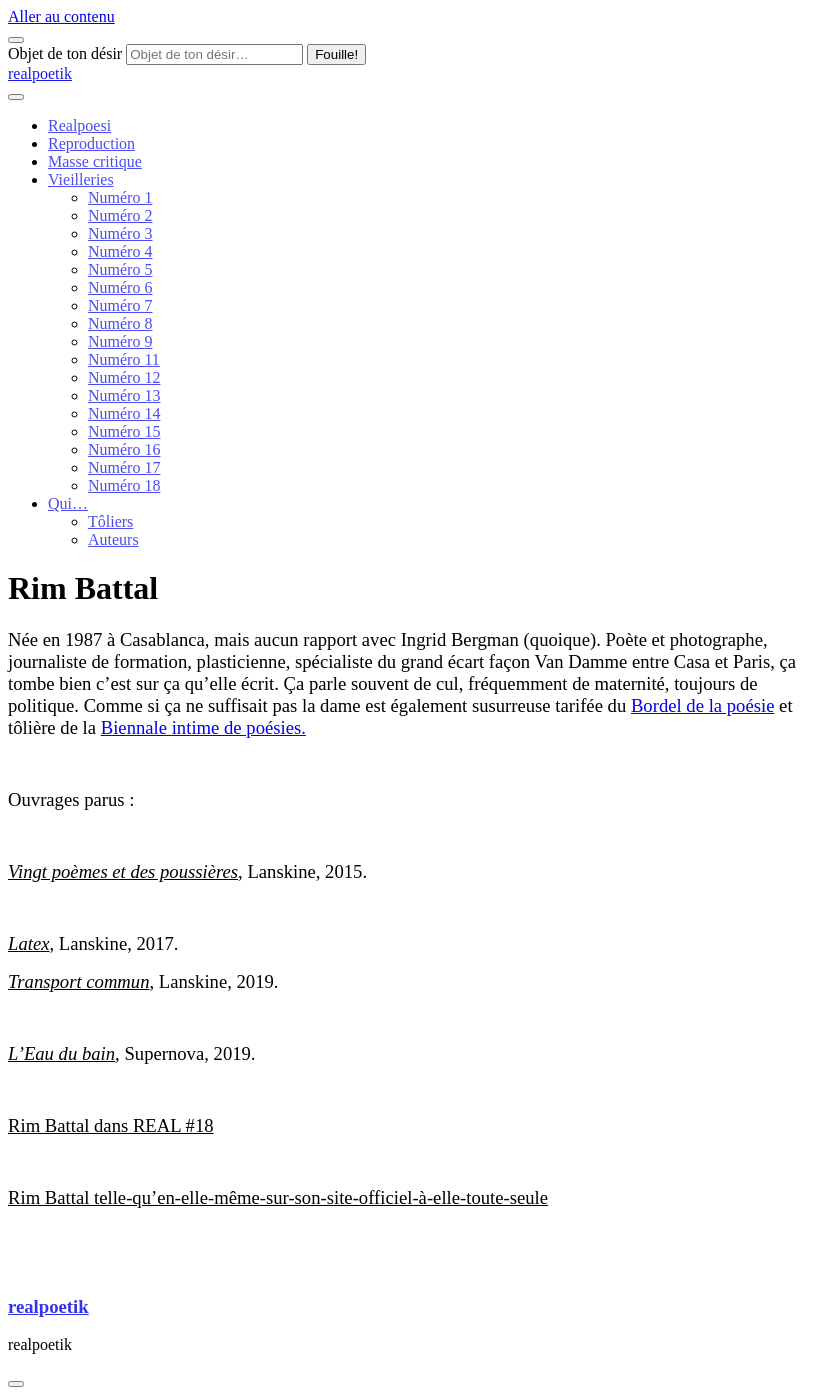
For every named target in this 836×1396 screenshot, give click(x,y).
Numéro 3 (120, 233)
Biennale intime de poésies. (203, 727)
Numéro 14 (124, 413)
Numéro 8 (120, 323)
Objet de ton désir (65, 53)
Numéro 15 (124, 431)
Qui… (68, 503)
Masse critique (95, 161)
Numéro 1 (120, 197)
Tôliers (110, 521)
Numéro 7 (120, 305)
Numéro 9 (120, 341)
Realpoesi (79, 125)
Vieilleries (81, 179)
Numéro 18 (124, 485)
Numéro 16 (124, 449)
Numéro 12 (124, 377)
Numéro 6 (120, 287)
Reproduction (91, 143)
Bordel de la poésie (703, 705)
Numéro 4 (120, 251)
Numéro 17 (124, 467)
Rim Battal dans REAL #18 (111, 1125)
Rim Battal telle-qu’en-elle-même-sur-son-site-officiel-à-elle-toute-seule (278, 1197)
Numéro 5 (120, 269)
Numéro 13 (124, 395)
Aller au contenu (61, 16)
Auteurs (113, 539)
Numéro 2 (120, 215)
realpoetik (40, 73)
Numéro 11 (124, 359)
